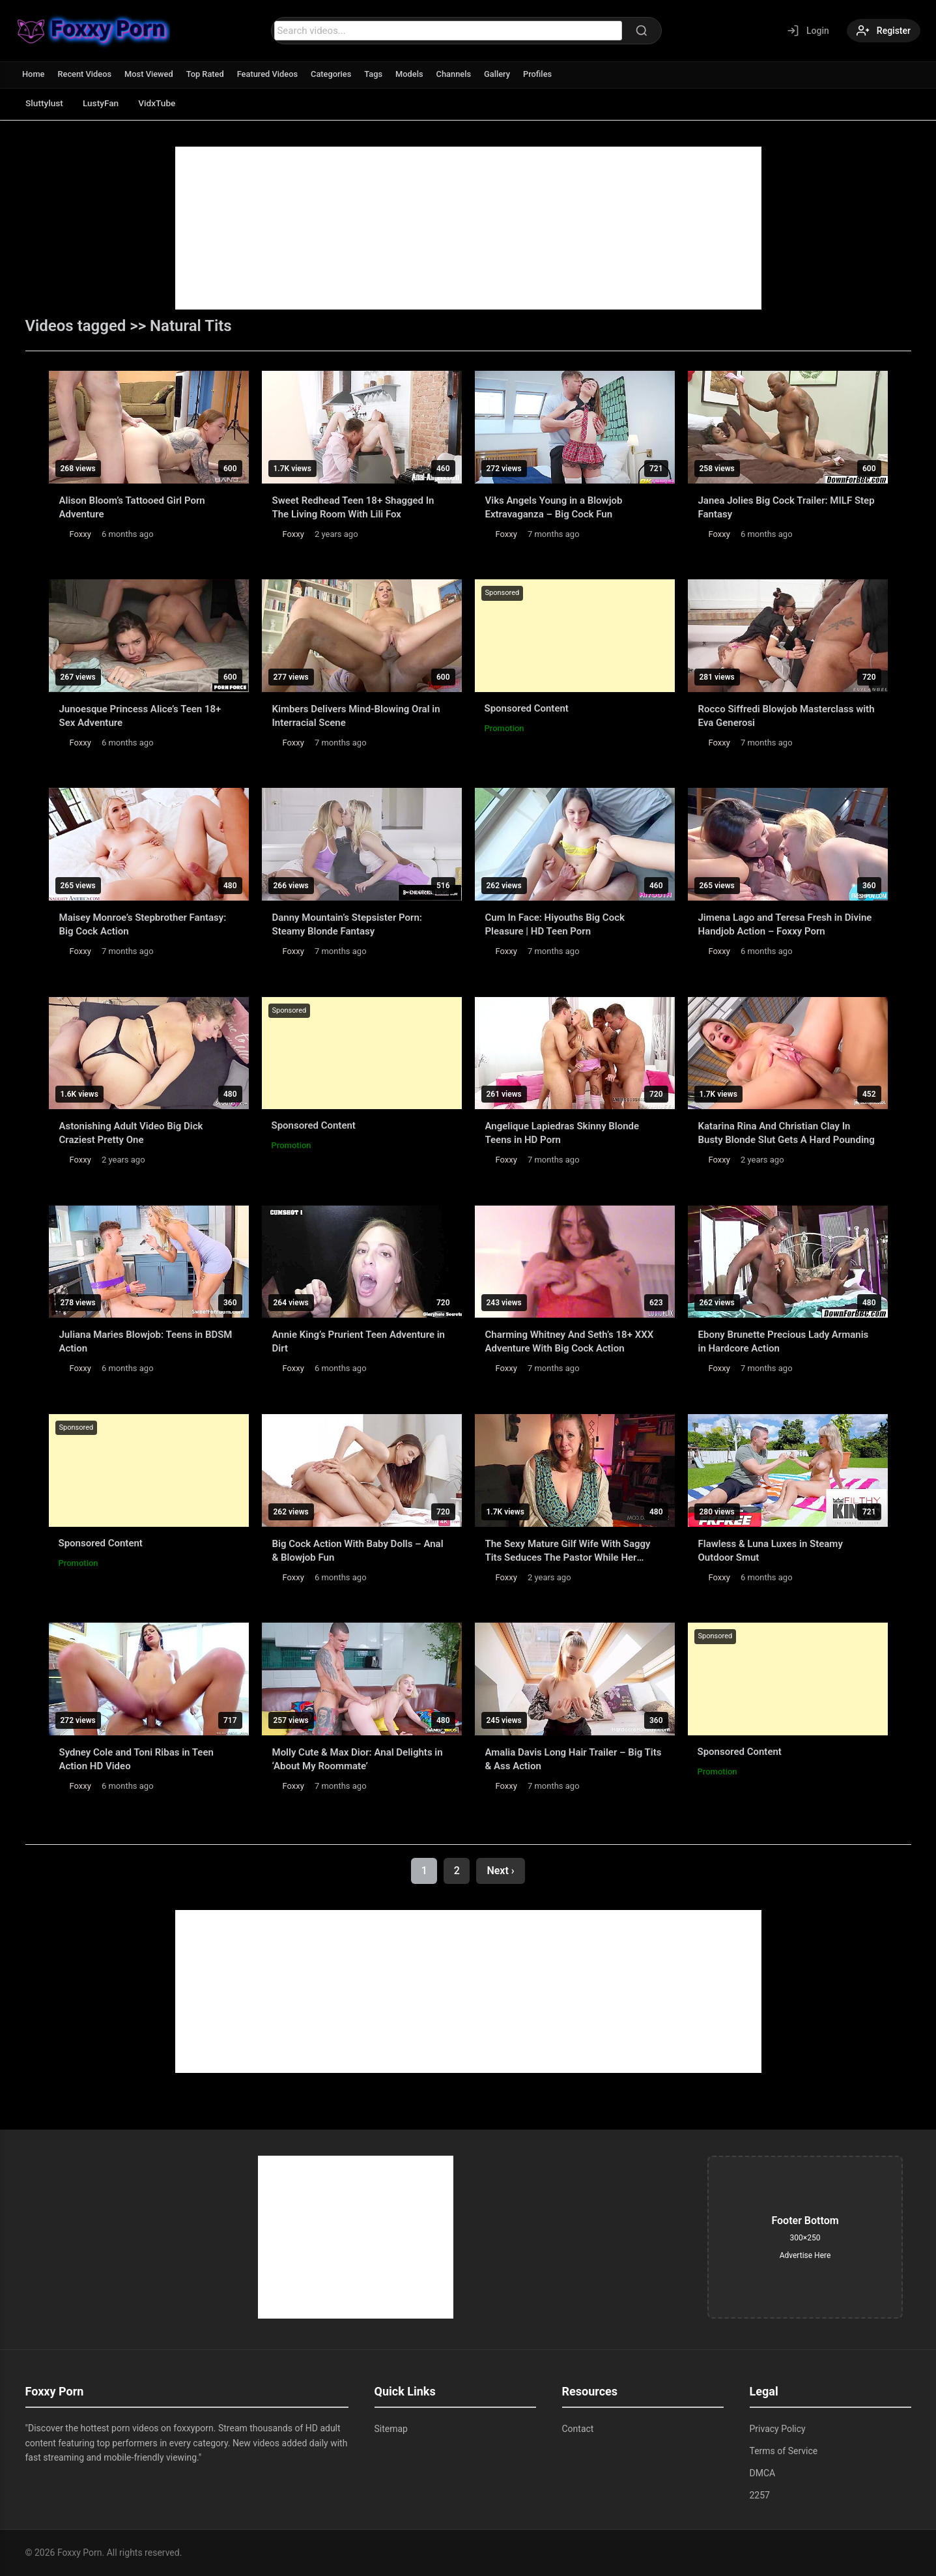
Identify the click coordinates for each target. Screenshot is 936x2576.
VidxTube (162, 103)
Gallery (502, 74)
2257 (760, 2495)
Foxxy (80, 534)
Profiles (543, 74)
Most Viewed (150, 74)
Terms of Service (784, 2451)
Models (413, 74)
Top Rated (207, 74)
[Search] (640, 31)
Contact (578, 2429)
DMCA (763, 2473)
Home (33, 74)
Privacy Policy (778, 2429)
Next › (500, 1870)
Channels (457, 74)
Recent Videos (85, 74)
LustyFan (103, 103)
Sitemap (391, 2429)
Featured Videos (270, 74)
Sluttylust (45, 103)
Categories (334, 74)
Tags (377, 74)
